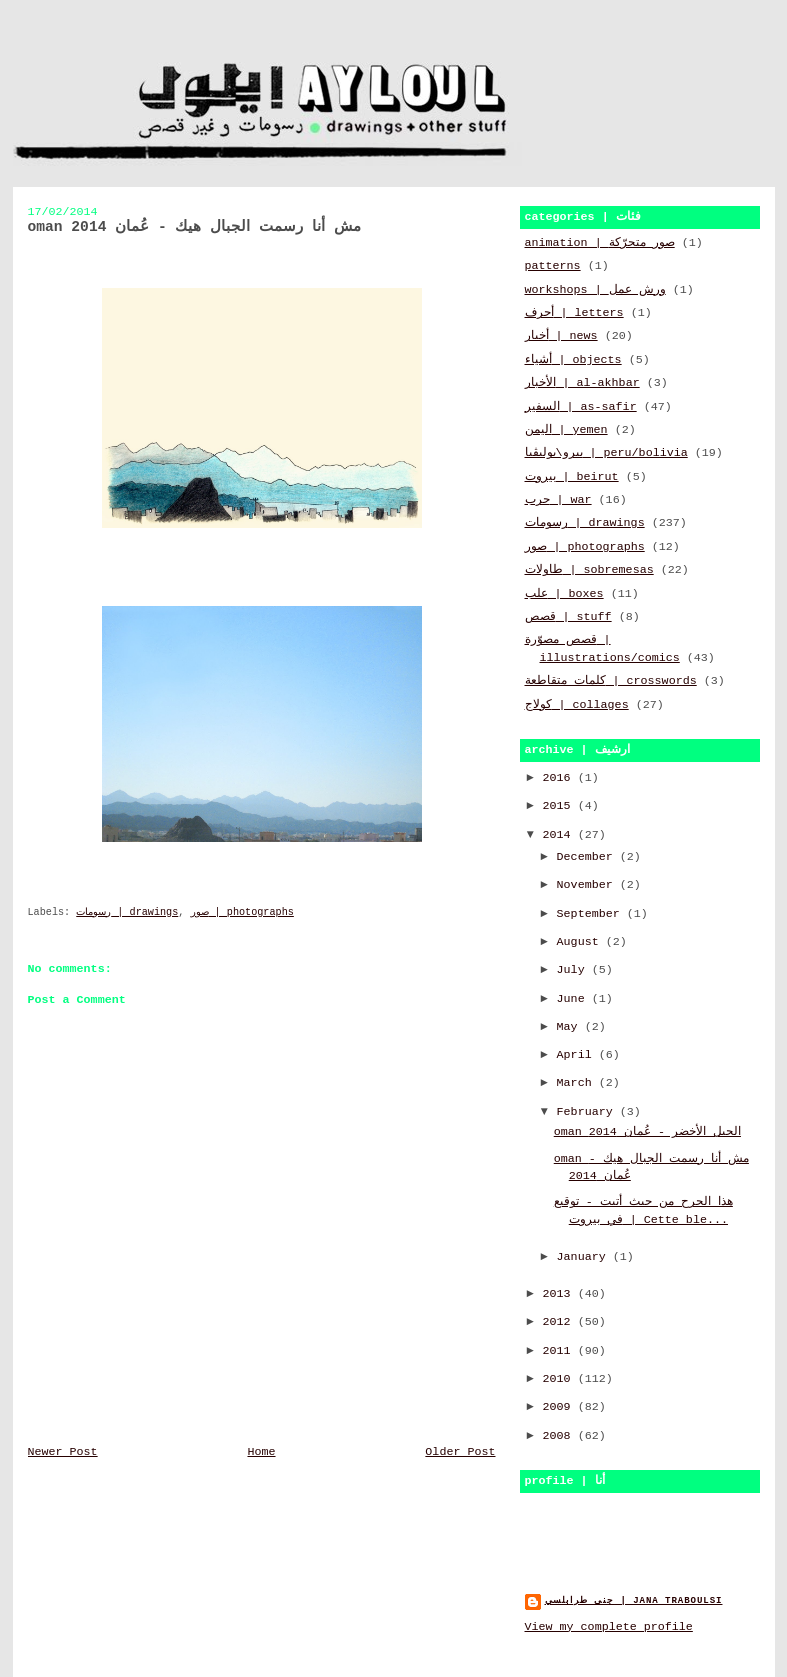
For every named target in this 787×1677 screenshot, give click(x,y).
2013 (560, 1294)
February (588, 1112)
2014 (560, 835)
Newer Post (63, 1452)
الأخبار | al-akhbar (582, 383)
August (581, 942)
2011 (560, 1351)
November (588, 885)
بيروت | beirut (572, 477)
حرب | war (558, 500)
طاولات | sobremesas (589, 570)
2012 (560, 1322)
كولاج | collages (577, 705)
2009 (560, 1407)
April (578, 1055)
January (585, 1257)
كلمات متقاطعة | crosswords (611, 681)
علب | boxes (564, 594)
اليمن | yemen (566, 430)
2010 (560, 1379)
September (592, 914)
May (571, 1027)
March (578, 1083)
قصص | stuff (568, 617)
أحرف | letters (574, 313)
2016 (560, 778)
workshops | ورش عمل (595, 290)
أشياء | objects (573, 360)
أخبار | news (561, 336)
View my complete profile (609, 1627)
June (574, 999)
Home (261, 1452)
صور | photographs (242, 912)
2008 (560, 1436)
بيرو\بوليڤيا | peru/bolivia (606, 453)
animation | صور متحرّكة (600, 243)
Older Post (460, 1452)
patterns (553, 266)
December (588, 857)
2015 (560, 806)
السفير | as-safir (581, 407)
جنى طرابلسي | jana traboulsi (634, 1600)
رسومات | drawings (127, 912)
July (574, 970)
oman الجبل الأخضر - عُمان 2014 (647, 1132)
